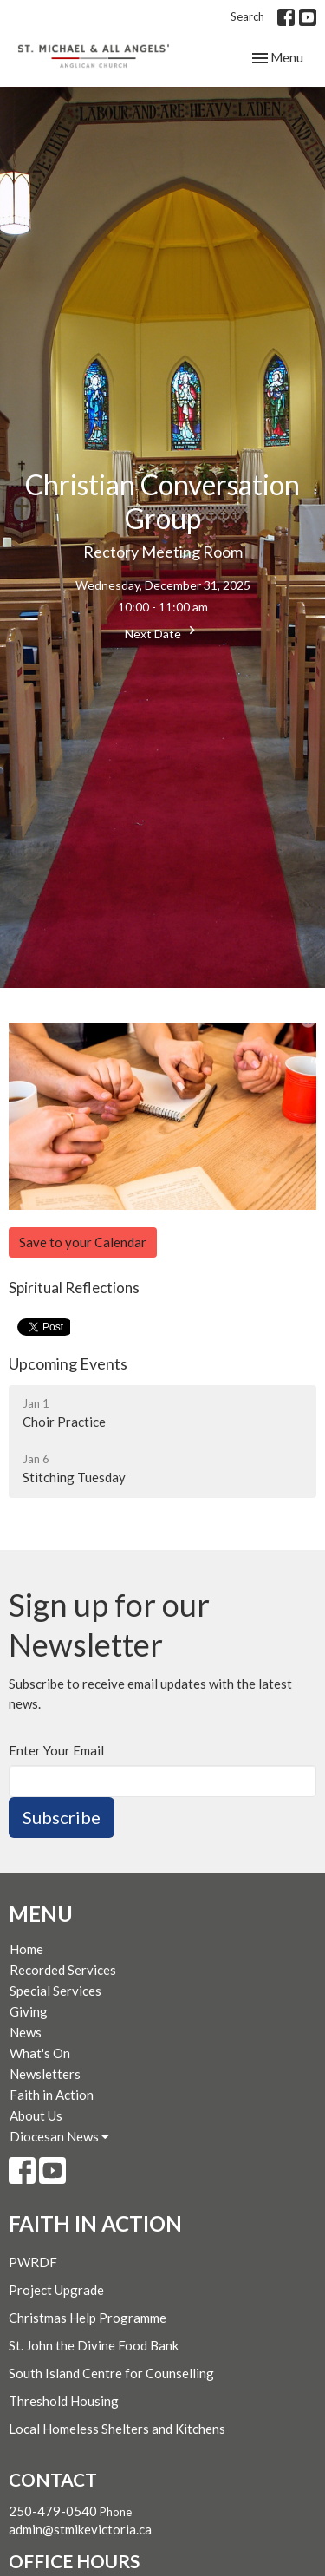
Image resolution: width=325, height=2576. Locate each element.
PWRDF (33, 2262)
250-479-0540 (53, 2511)
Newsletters (45, 2074)
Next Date (162, 631)
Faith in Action (52, 2094)
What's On (40, 2053)
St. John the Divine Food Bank (94, 2345)
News (26, 2032)
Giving (29, 2011)
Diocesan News (59, 2136)
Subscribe (62, 1817)
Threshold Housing (64, 2401)
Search (247, 16)
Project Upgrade (56, 2290)
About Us (36, 2115)
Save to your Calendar (82, 1242)
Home (26, 1949)
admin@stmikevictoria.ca (80, 2529)
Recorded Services (63, 1970)
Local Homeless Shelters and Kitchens (117, 2428)
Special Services (55, 1990)
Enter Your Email (56, 1750)
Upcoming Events (68, 1363)
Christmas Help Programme (87, 2317)
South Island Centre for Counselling (111, 2373)
